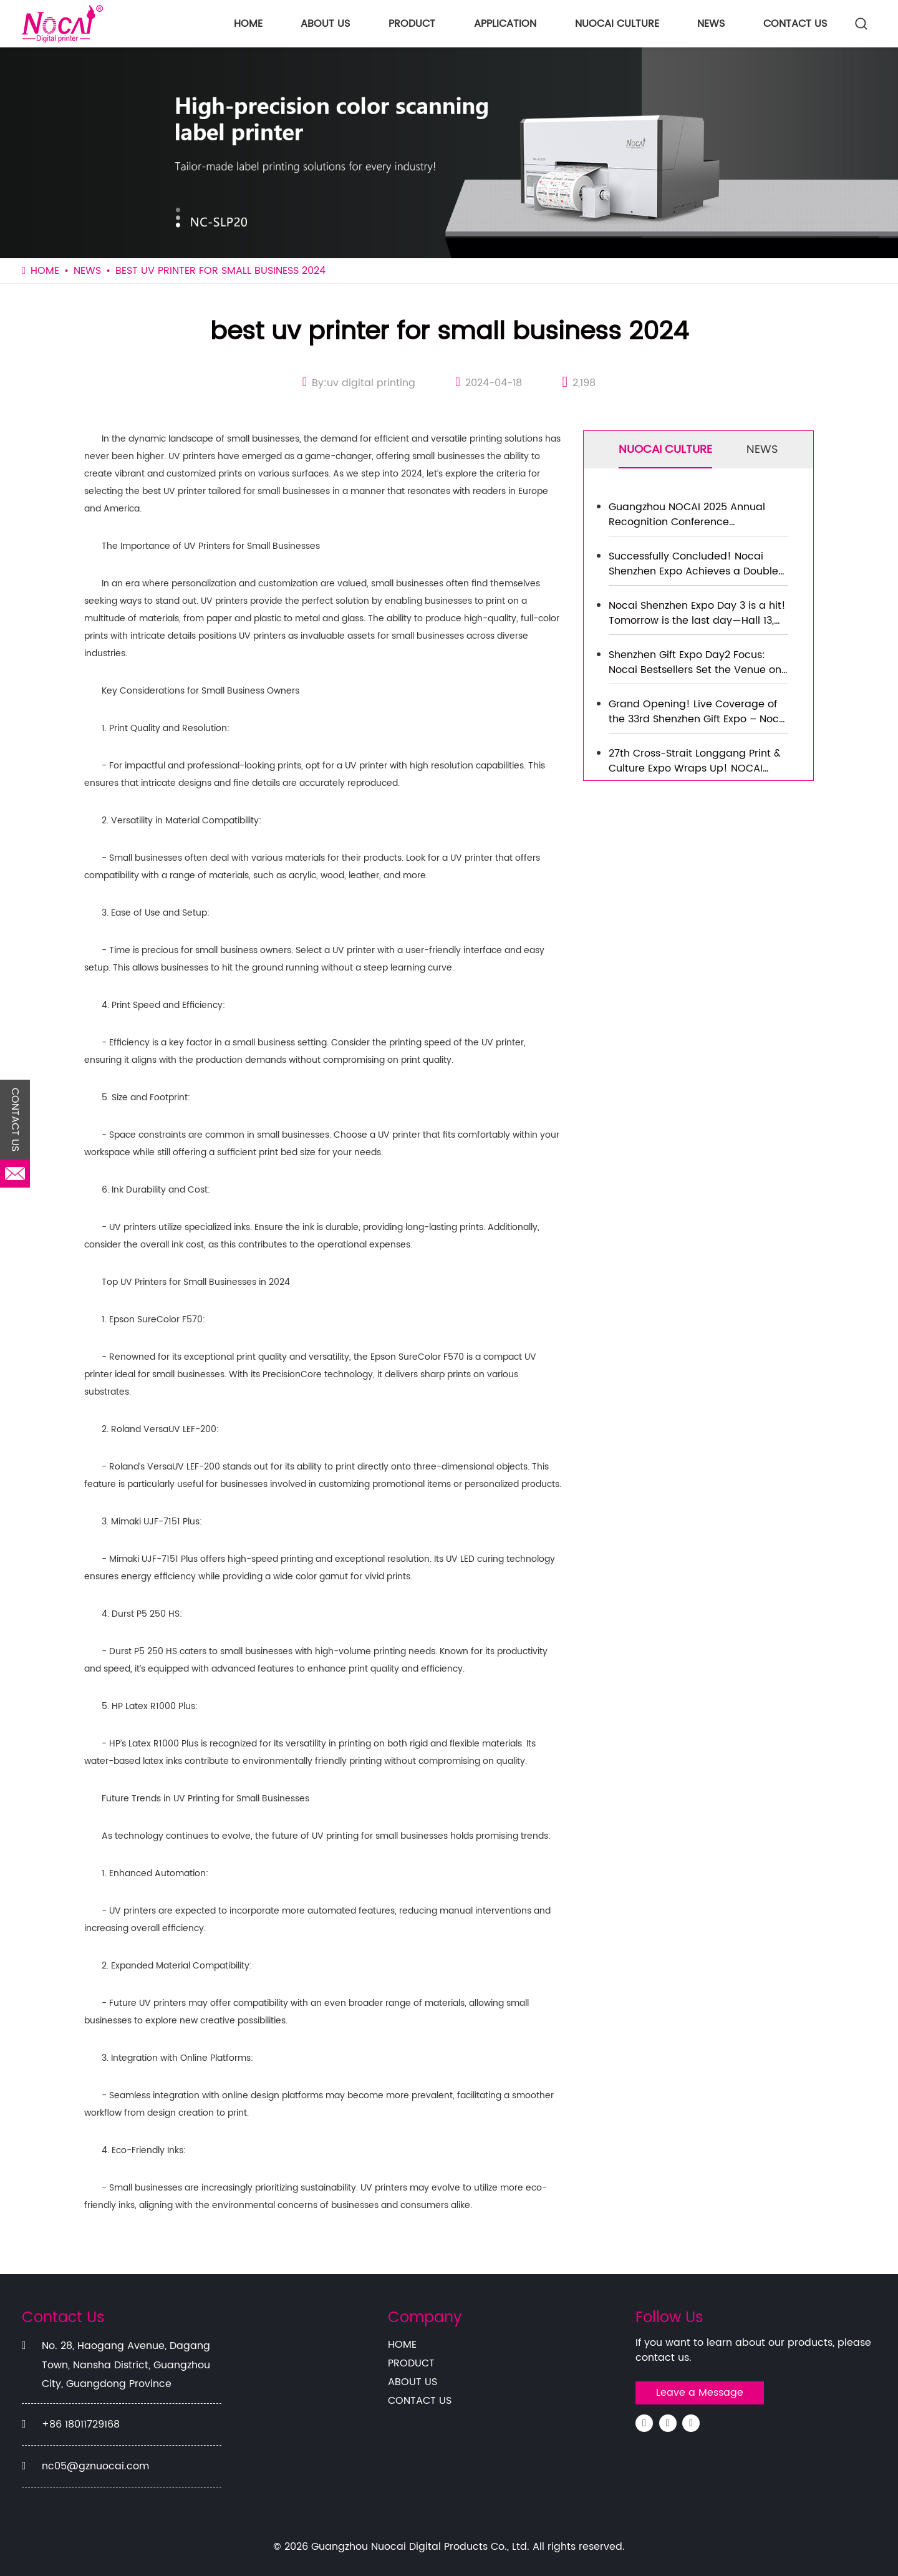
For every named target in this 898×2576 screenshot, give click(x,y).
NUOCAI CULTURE (617, 24)
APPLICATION (505, 24)
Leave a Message (699, 2393)
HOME (248, 24)
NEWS (711, 24)
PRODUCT (412, 24)
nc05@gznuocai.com (95, 2466)
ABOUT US (325, 24)
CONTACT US (795, 24)
